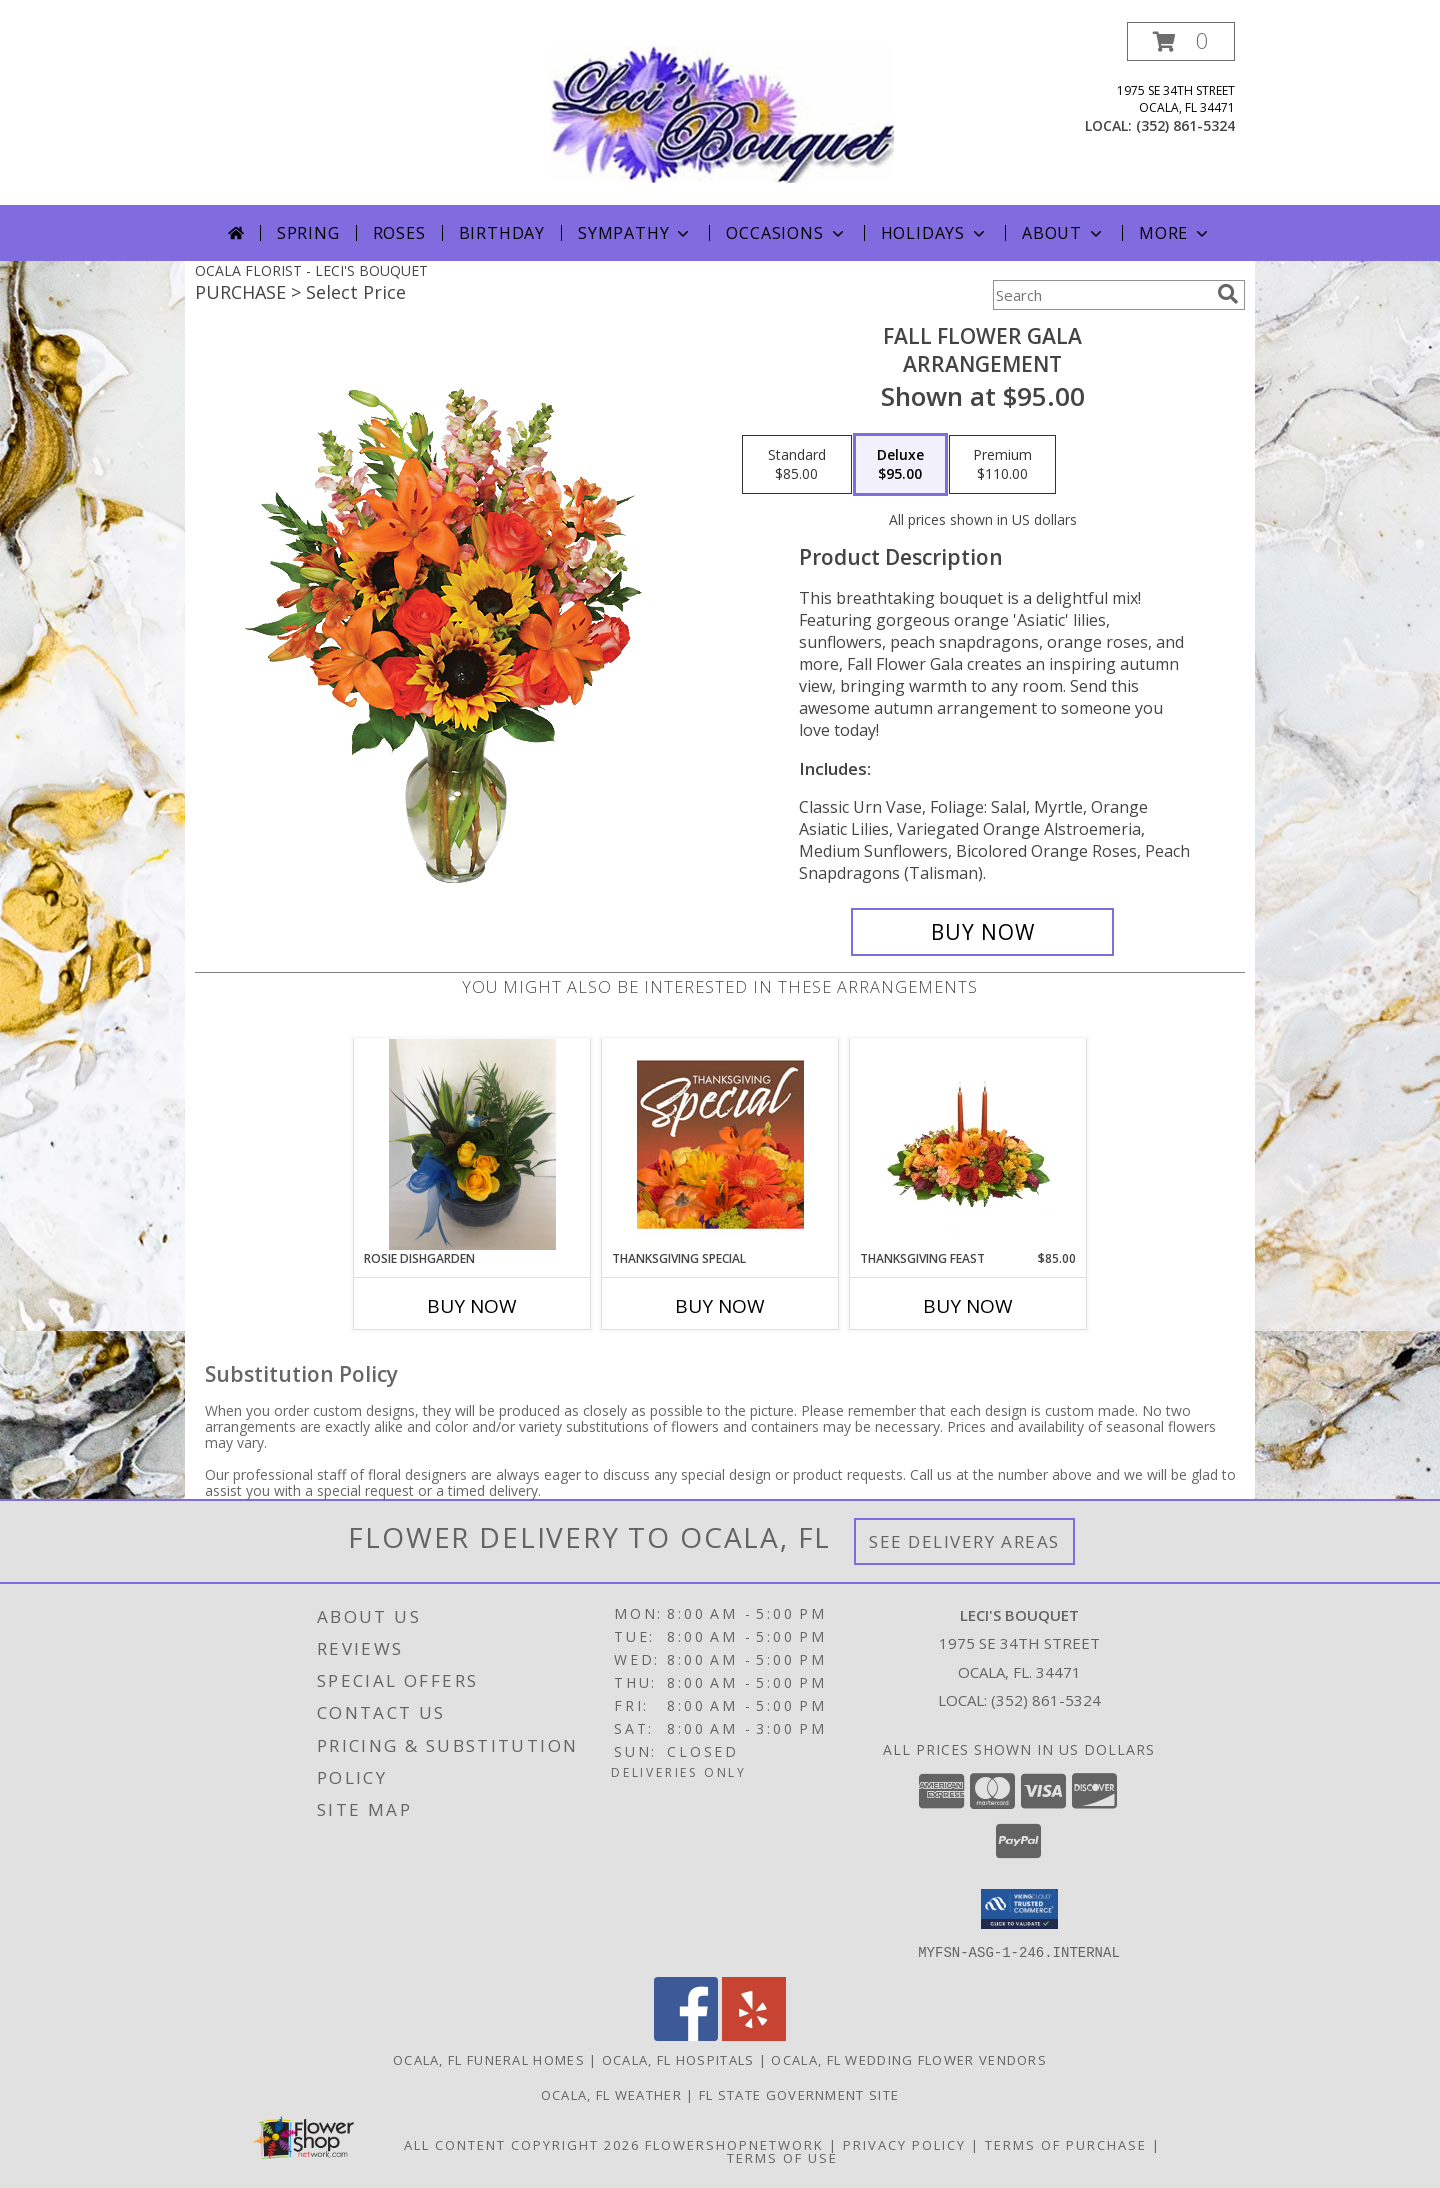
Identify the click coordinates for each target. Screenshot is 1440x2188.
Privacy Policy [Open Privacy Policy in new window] (904, 2144)
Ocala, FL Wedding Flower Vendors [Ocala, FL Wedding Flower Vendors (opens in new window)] (909, 2059)
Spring (308, 233)
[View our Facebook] (686, 2034)
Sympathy (635, 233)
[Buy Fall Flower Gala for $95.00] (982, 932)
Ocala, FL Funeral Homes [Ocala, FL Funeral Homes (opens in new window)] (489, 2059)
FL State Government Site (799, 2094)
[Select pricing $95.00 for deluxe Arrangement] (900, 465)
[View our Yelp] (754, 2034)
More (1175, 233)
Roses (399, 233)
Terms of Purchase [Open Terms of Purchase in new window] (1066, 2144)
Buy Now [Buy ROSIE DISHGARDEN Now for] (472, 1306)
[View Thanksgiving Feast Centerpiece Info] (968, 1144)
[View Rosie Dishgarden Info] (472, 1144)
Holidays (935, 233)
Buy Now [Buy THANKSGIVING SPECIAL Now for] (720, 1306)
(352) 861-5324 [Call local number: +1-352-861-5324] (1185, 125)
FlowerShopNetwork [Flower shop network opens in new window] (734, 2144)
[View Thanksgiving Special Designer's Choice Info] (720, 1144)
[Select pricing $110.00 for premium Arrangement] (1002, 465)
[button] (1181, 41)
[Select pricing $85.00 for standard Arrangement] (797, 465)
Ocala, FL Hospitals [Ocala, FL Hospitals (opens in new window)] (678, 2059)
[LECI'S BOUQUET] (722, 113)
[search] (1228, 294)
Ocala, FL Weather (611, 2094)
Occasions (786, 233)
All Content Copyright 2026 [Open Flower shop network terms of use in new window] (522, 2144)
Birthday (502, 233)
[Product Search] (1101, 295)
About (1064, 233)
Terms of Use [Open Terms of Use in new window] (782, 2157)
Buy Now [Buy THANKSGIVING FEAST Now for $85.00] (968, 1306)
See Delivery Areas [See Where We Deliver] (964, 1541)
